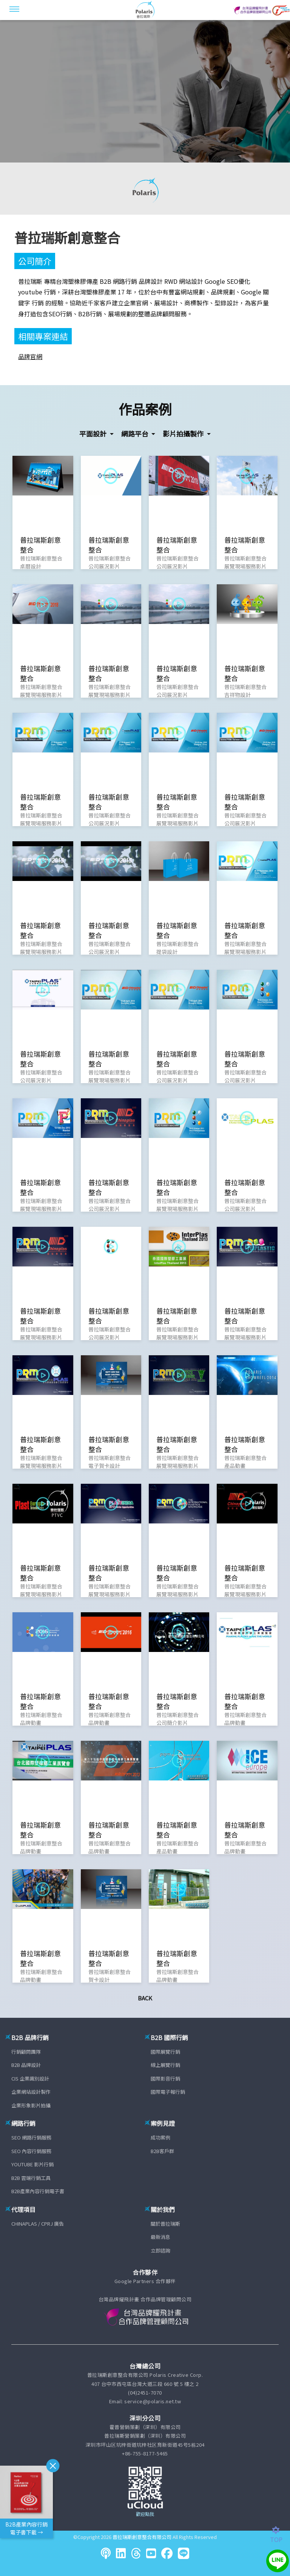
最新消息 (160, 2236)
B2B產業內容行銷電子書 (37, 2191)
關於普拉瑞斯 (165, 2223)
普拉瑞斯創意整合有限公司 (142, 2536)
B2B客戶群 (162, 2151)
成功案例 (160, 2137)
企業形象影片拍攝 (31, 2105)
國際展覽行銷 (165, 2051)
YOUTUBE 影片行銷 (32, 2164)
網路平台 (135, 433)
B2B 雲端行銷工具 (31, 2177)
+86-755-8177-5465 (145, 2453)
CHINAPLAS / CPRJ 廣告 (37, 2223)
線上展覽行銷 (165, 2064)
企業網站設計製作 (31, 2091)
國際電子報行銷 (168, 2091)
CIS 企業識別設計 (30, 2078)
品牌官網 (30, 356)
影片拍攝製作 (184, 433)
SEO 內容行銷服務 (31, 2151)
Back (145, 1998)
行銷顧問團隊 (26, 2051)
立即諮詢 (160, 2250)
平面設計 (93, 433)
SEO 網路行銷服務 (31, 2137)
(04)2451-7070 (145, 2392)
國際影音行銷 (165, 2078)
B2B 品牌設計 (26, 2064)
